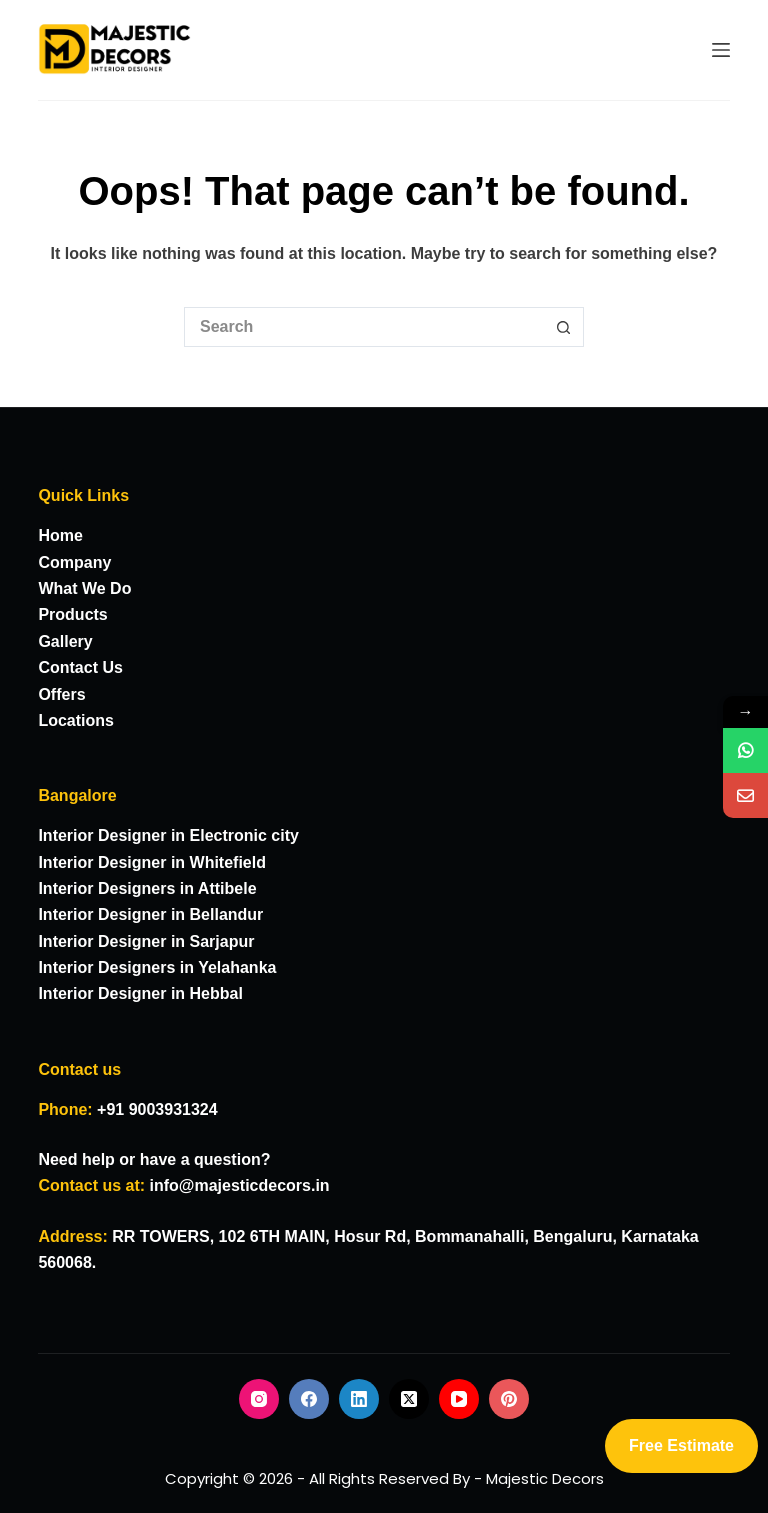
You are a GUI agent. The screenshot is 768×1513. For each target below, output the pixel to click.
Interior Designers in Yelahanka (157, 967)
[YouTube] (459, 1399)
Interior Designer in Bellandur (150, 914)
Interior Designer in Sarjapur (146, 941)
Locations (76, 720)
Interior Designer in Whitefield (152, 862)
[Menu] (721, 50)
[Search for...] (364, 327)
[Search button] (564, 327)
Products (72, 614)
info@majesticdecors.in (240, 1185)
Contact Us (80, 667)
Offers (61, 694)
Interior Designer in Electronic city (168, 835)
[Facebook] (309, 1399)
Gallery (65, 641)
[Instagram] (259, 1399)
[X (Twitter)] (409, 1399)
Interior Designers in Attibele (147, 888)
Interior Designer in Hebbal (140, 993)
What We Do (84, 588)
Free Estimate (681, 1445)
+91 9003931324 (157, 1109)
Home (60, 535)
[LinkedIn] (359, 1399)
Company (74, 562)
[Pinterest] (509, 1399)
